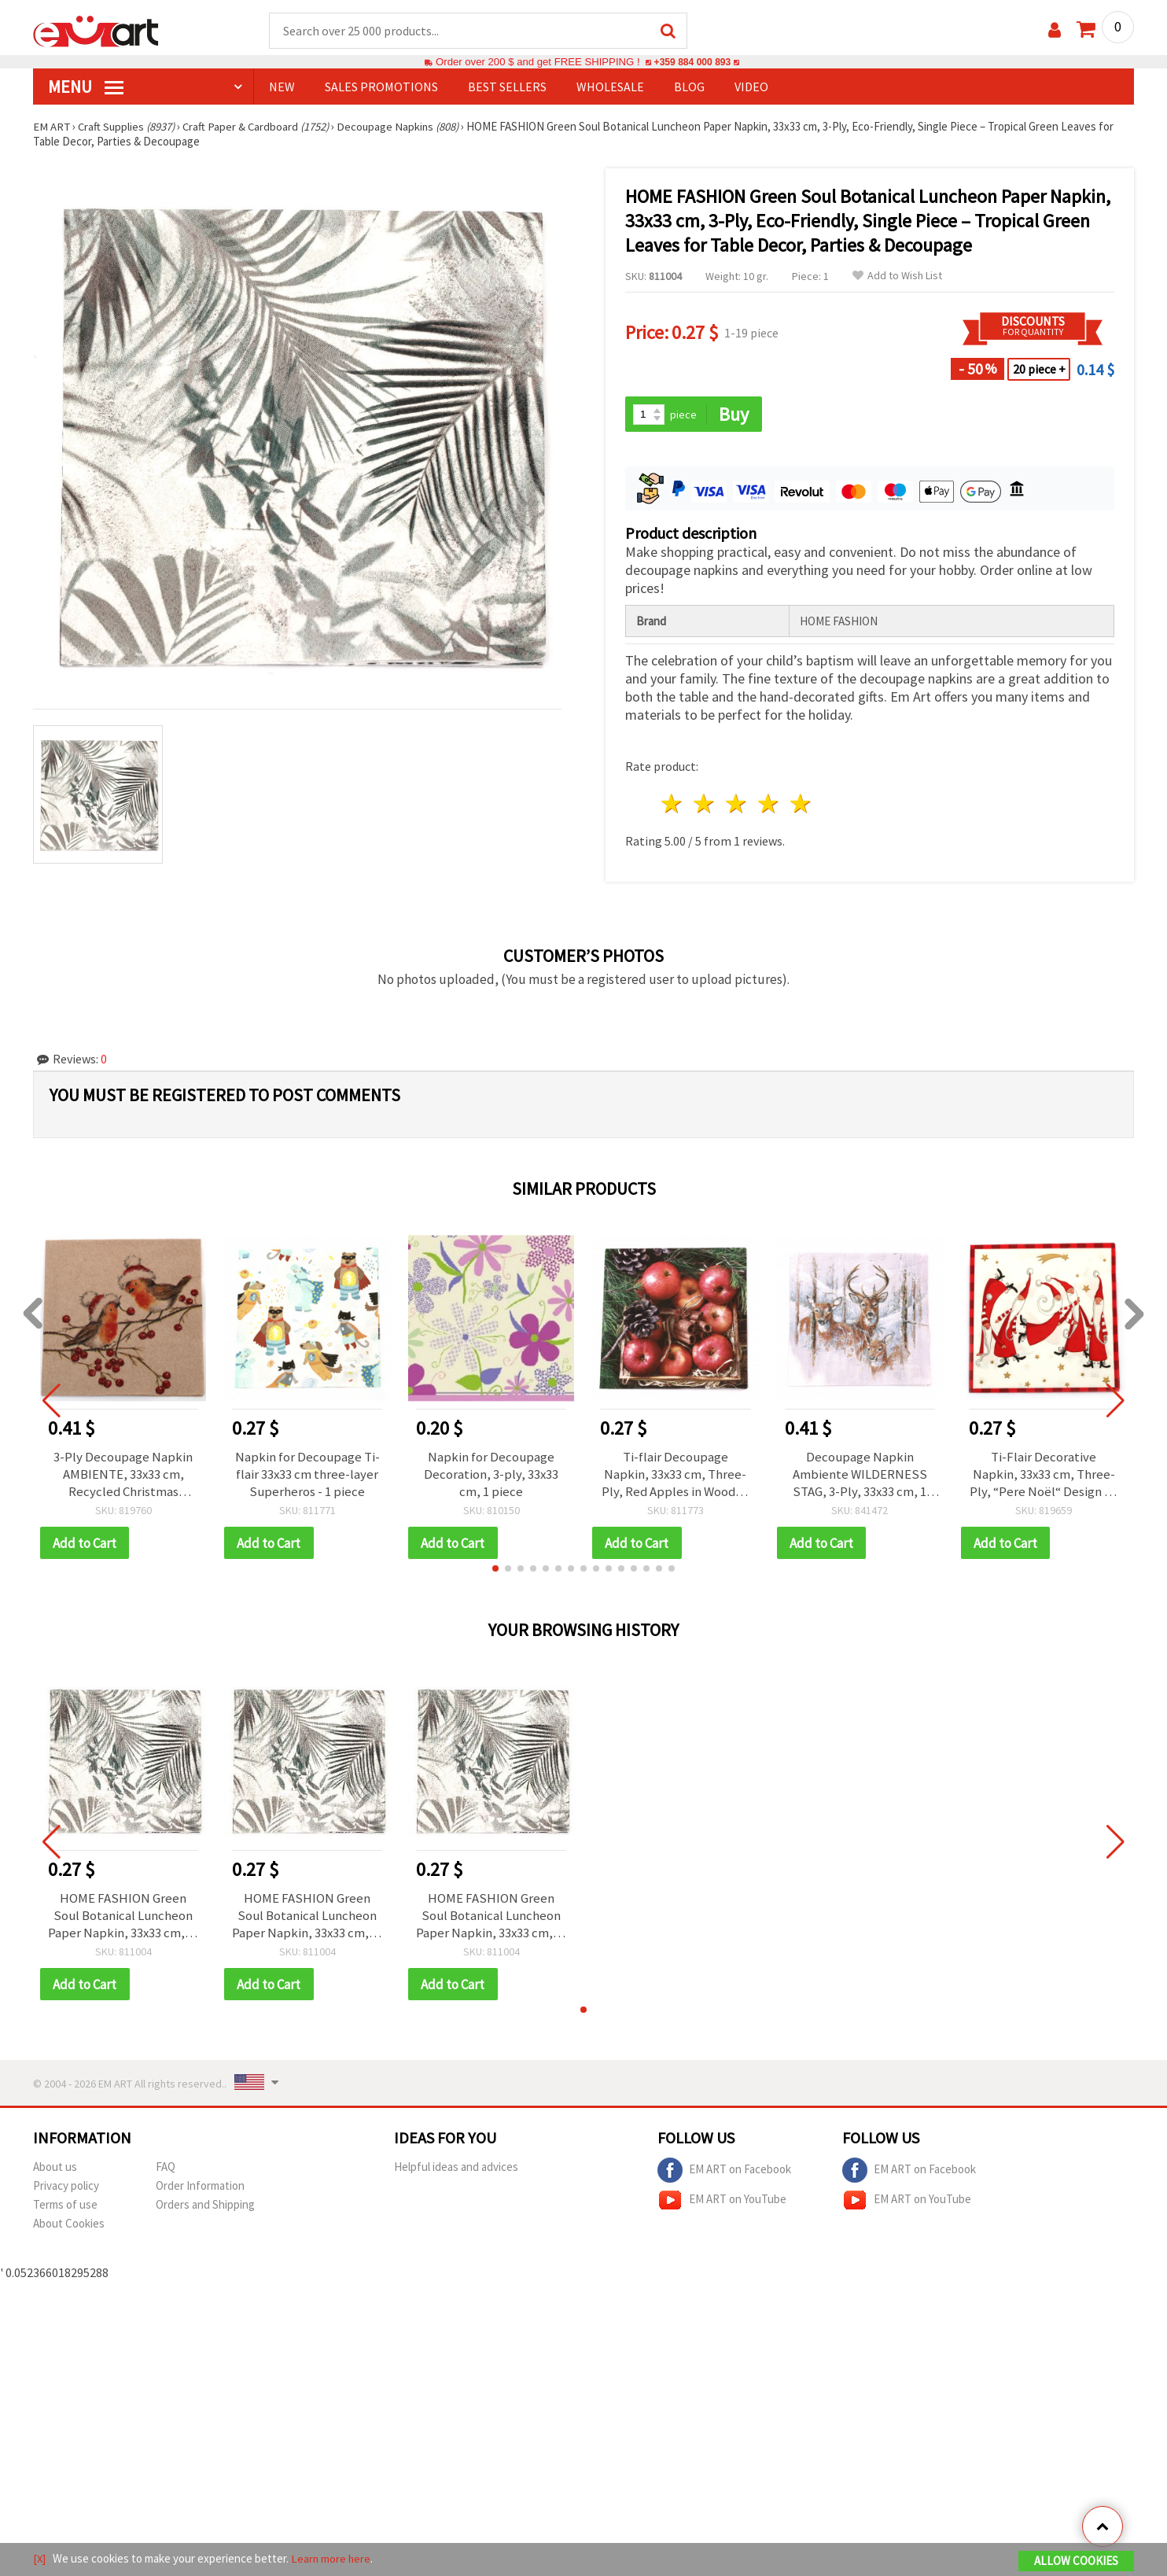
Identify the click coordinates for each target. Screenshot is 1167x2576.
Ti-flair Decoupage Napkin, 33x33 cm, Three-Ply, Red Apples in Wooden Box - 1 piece (675, 1475)
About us (55, 2168)
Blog (689, 87)
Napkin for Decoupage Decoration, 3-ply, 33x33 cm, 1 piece (491, 1475)
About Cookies (69, 2225)
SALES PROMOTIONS (381, 87)
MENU (85, 87)
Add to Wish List (897, 276)
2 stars (705, 805)
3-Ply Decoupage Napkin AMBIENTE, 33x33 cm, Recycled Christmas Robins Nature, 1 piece (123, 1475)
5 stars (801, 805)
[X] (39, 2559)
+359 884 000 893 (692, 62)
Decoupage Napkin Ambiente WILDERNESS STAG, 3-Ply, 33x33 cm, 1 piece (860, 1475)
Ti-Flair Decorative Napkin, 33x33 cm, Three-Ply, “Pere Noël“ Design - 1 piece (1043, 1475)
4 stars (769, 805)
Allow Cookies (1076, 2561)
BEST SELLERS (507, 87)
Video (751, 87)
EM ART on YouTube (721, 2202)
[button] (495, 1570)
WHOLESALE (610, 87)
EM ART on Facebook (724, 2172)
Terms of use (65, 2206)
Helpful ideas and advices (456, 2168)
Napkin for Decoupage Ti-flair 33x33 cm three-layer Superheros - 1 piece (307, 1475)
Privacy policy (66, 2187)
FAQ (165, 2168)
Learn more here (332, 2559)
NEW (282, 87)
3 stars (737, 805)
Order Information (200, 2187)
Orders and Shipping (205, 2206)
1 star (673, 805)
